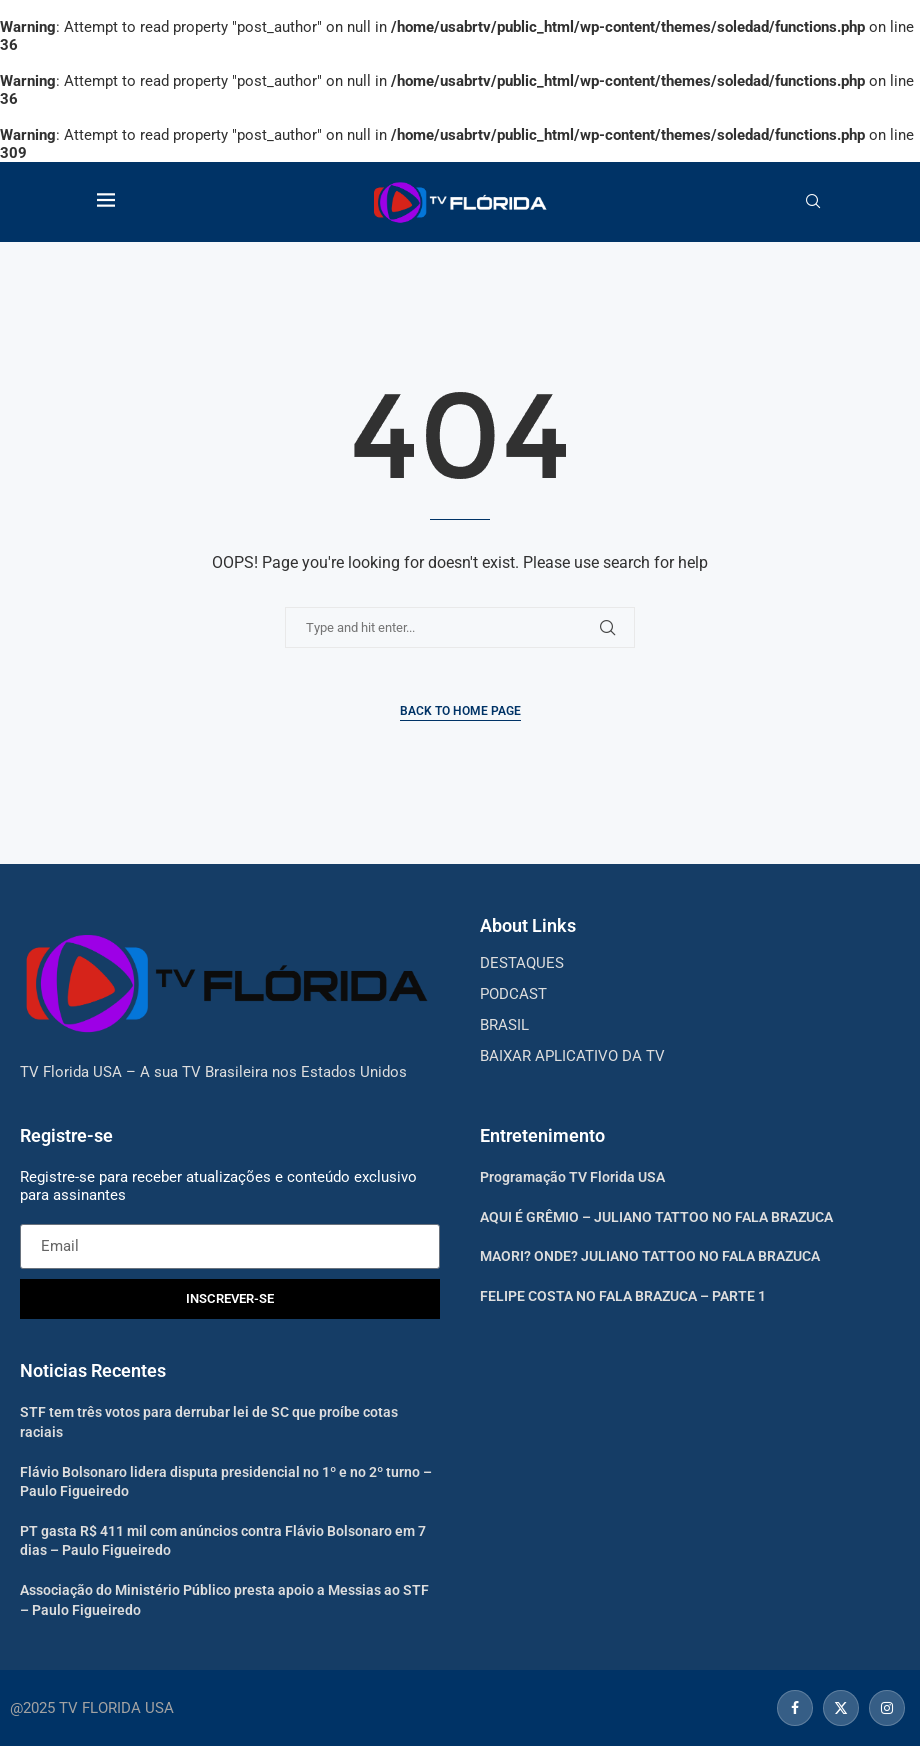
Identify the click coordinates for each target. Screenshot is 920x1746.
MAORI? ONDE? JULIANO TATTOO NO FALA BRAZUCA (650, 1256)
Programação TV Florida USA (572, 1177)
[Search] (813, 202)
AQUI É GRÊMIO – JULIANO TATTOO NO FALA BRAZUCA (656, 1217)
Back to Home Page (460, 711)
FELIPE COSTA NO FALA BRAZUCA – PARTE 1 (623, 1296)
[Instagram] (884, 1708)
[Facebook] (795, 1708)
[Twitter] (841, 1708)
